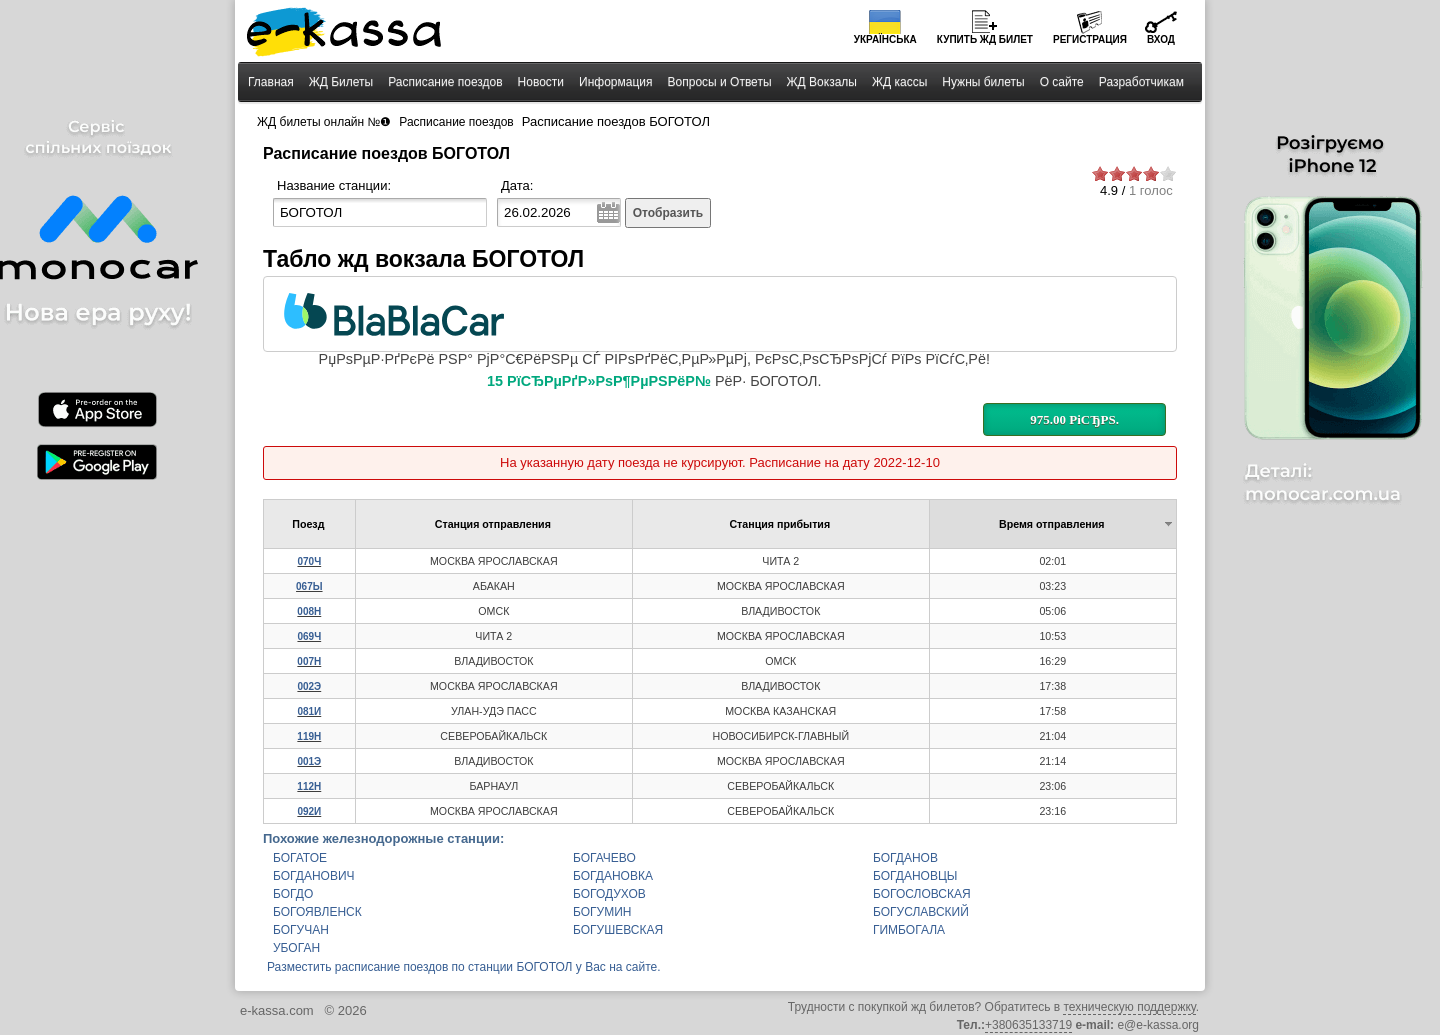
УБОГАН (296, 948)
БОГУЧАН (301, 930)
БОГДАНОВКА (613, 876)
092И (309, 811)
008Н (309, 611)
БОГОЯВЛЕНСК (317, 912)
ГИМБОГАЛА (909, 930)
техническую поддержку (1129, 1007)
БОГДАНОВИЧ (314, 876)
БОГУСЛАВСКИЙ (921, 912)
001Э (309, 761)
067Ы (309, 586)
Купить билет (985, 39)
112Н (309, 786)
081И (309, 711)
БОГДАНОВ (905, 858)
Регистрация (1090, 39)
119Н (309, 736)
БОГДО (293, 894)
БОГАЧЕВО (604, 858)
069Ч (309, 636)
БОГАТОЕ (300, 858)
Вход (1161, 39)
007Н (309, 661)
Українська (885, 39)
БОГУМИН (602, 912)
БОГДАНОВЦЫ (915, 876)
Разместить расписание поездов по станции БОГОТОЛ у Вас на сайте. (464, 967)
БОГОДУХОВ (609, 894)
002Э (309, 686)
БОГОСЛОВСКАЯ (922, 894)
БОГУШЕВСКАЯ (618, 930)
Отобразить (668, 213)
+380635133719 (1028, 1025)
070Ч (309, 561)
